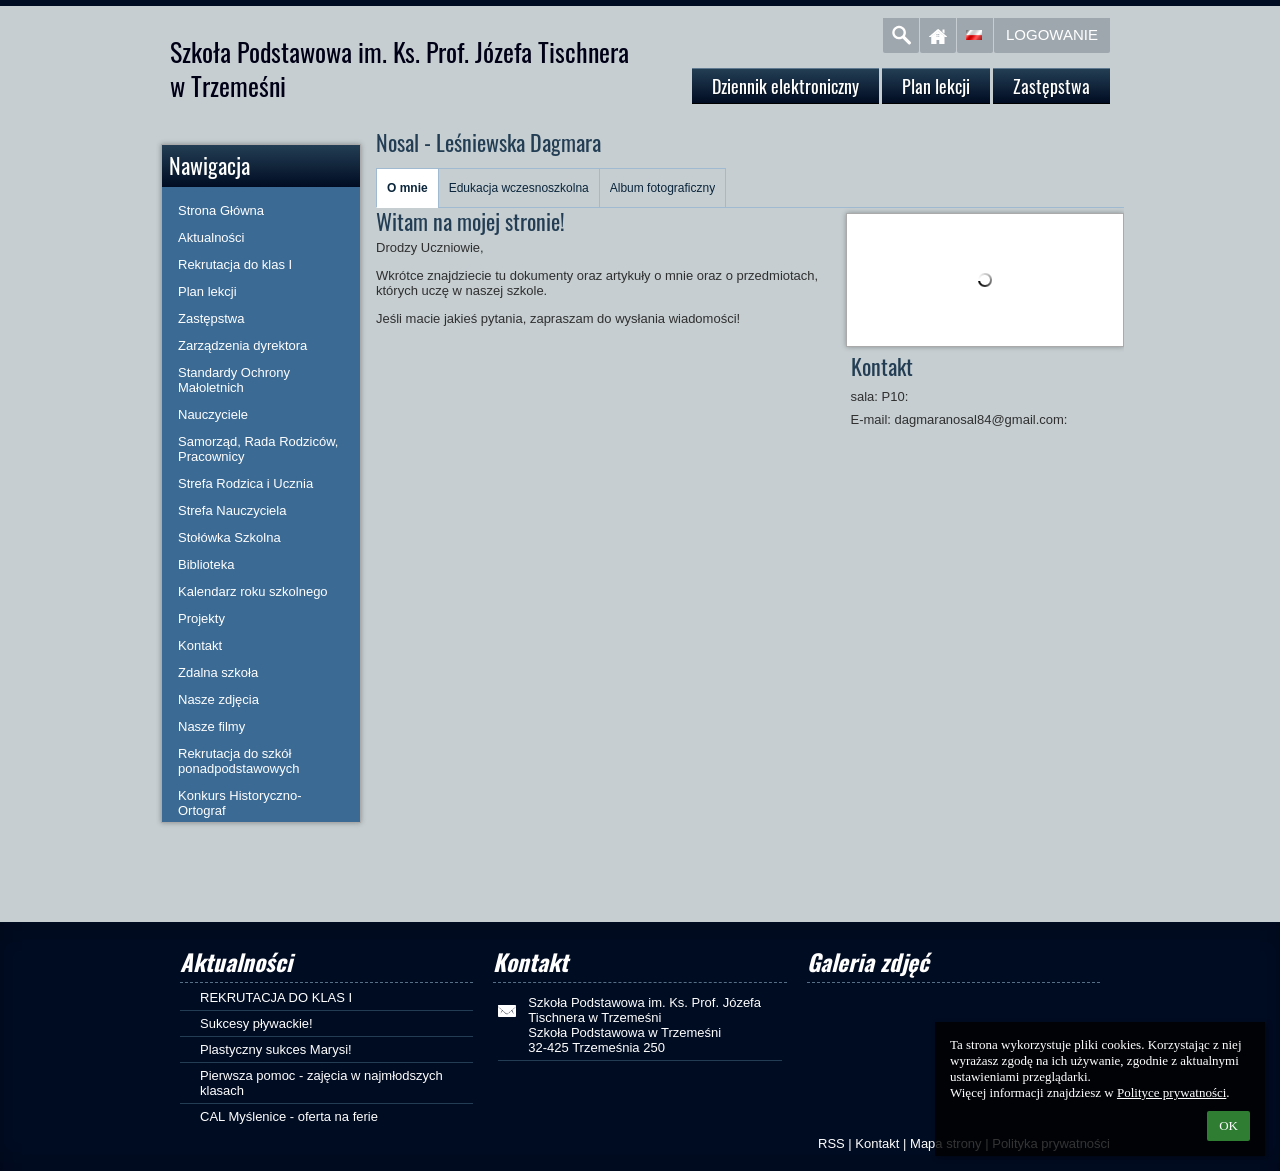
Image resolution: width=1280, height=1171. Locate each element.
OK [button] (1228, 1125)
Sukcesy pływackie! (256, 1023)
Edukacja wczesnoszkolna (519, 188)
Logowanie (1052, 34)
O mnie (407, 188)
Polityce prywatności (1171, 1092)
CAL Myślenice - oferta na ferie (289, 1116)
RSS (831, 1143)
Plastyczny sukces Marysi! (276, 1049)
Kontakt (877, 1143)
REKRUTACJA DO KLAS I (276, 997)
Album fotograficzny (662, 188)
